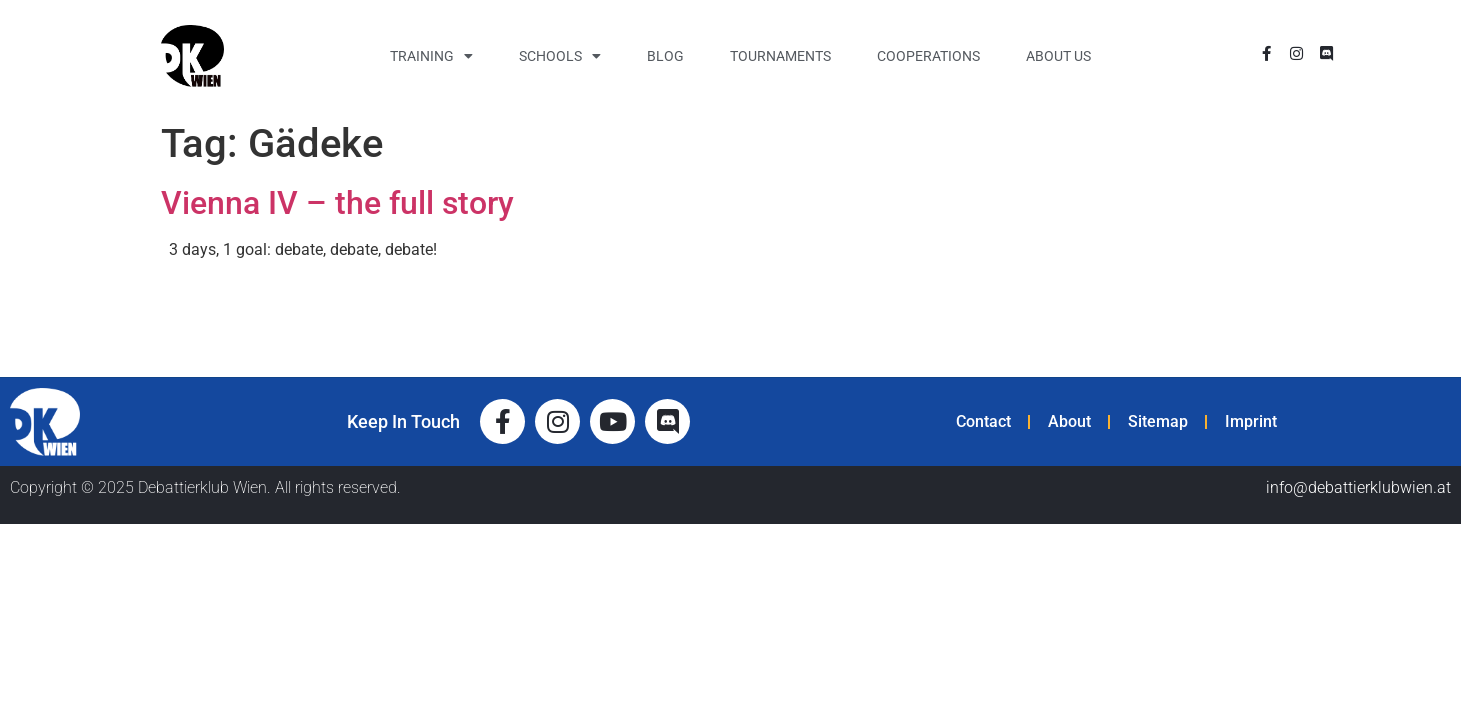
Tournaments (780, 56)
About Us (1058, 56)
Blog (665, 56)
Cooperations (928, 56)
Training (431, 56)
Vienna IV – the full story (337, 203)
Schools (560, 56)
